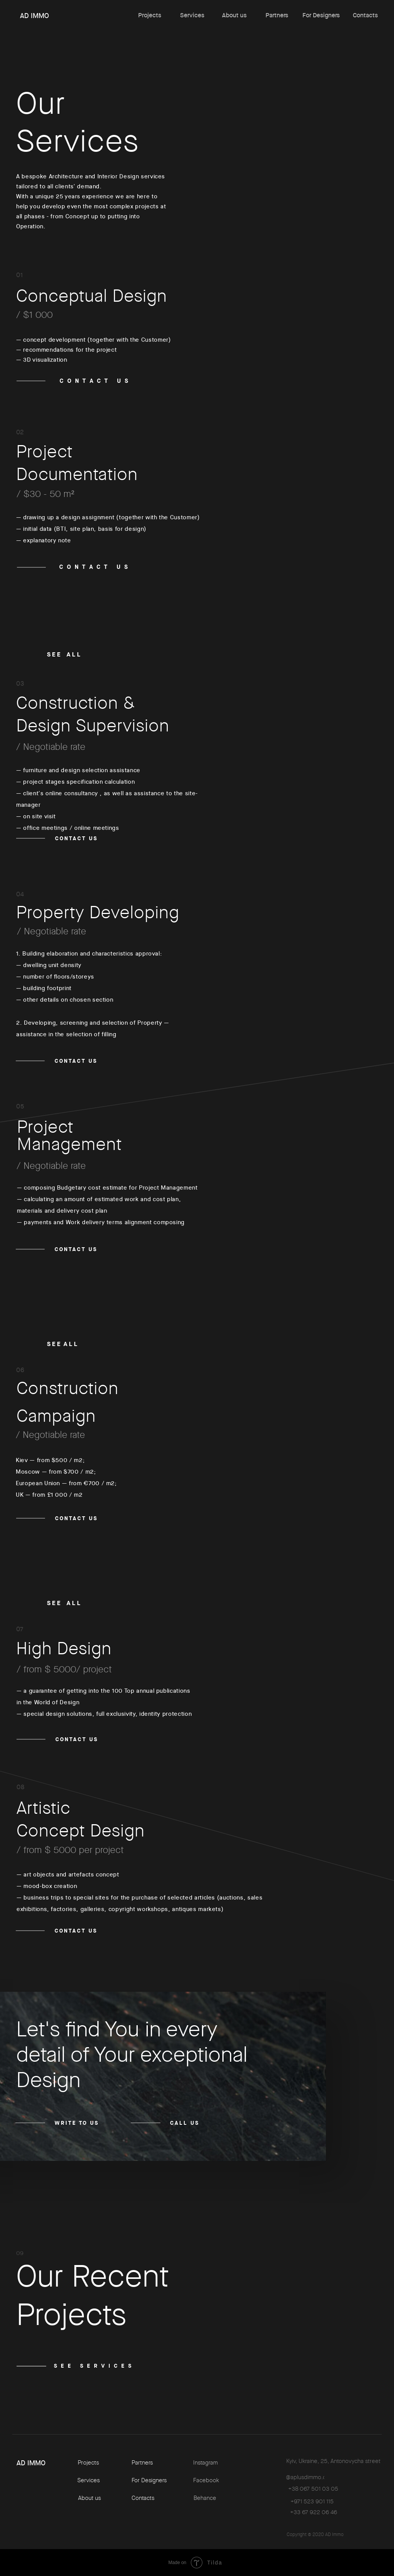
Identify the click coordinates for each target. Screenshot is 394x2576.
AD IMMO (34, 15)
